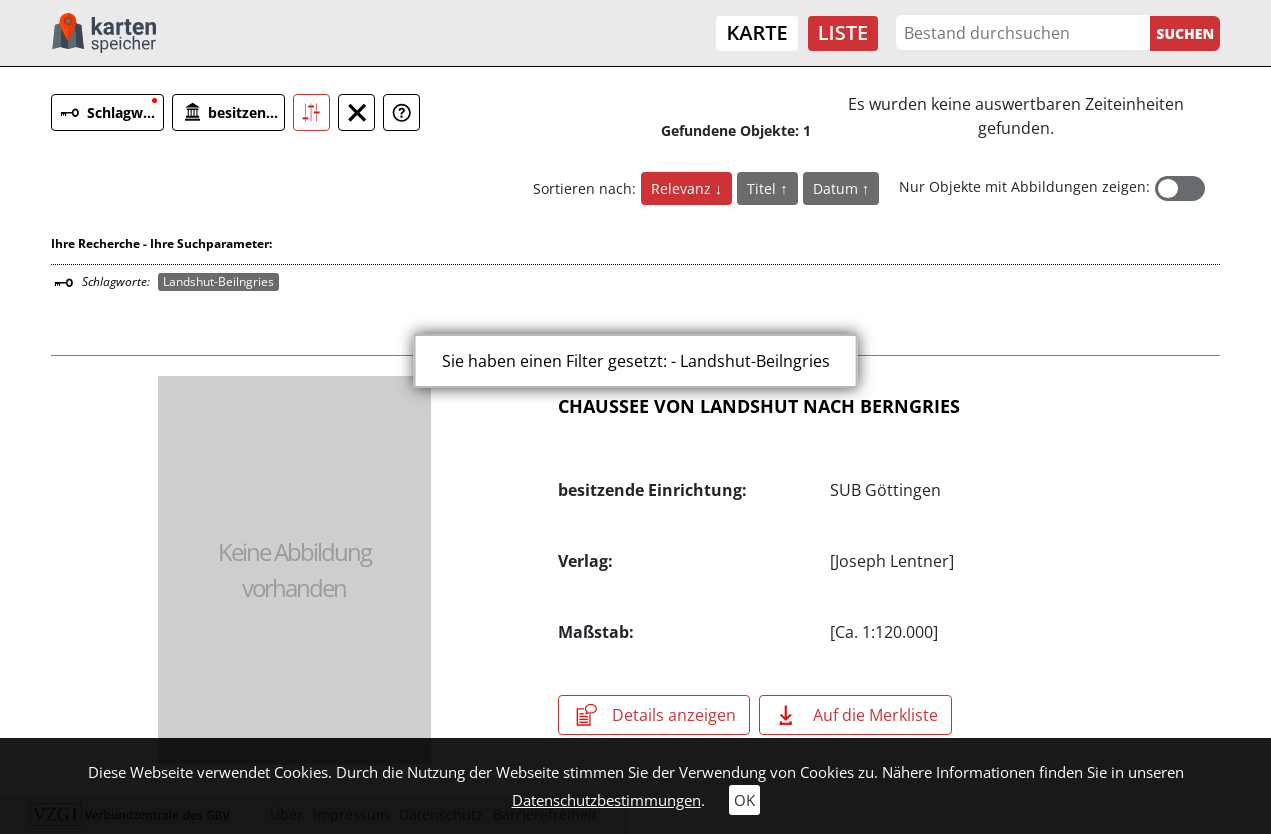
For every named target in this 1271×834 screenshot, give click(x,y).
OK (744, 800)
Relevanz (683, 188)
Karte (756, 32)
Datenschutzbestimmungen (606, 800)
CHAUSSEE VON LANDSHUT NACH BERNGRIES (759, 406)
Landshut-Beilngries (218, 281)
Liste (843, 32)
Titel (763, 188)
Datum (837, 188)
